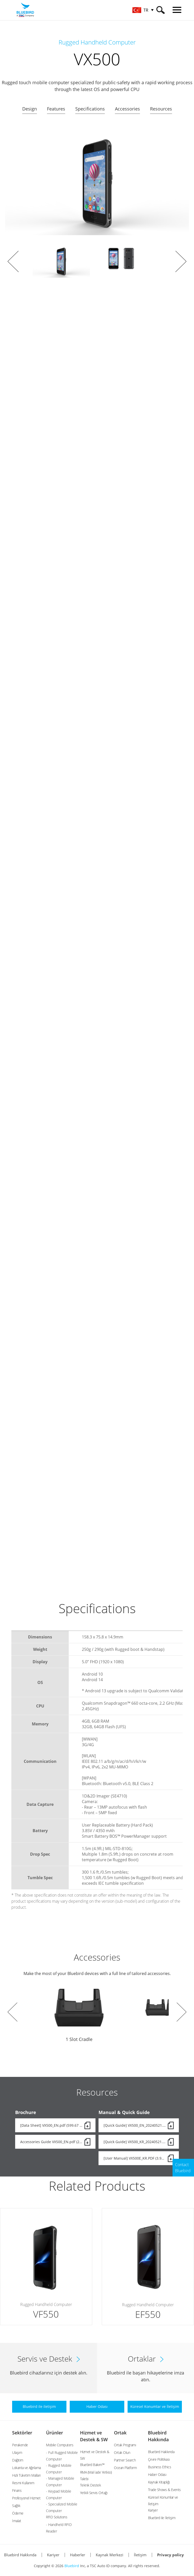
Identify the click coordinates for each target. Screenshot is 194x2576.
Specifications (90, 109)
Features (56, 109)
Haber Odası (157, 2474)
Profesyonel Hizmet (26, 2498)
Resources (161, 109)
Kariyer (153, 2510)
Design (29, 109)
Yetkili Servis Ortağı (94, 2492)
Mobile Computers (59, 2444)
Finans (16, 2490)
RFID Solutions (56, 2517)
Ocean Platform (125, 2467)
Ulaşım (17, 2452)
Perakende (20, 2444)
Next (180, 261)
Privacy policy (170, 2554)
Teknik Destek (90, 2485)
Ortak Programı (125, 2444)
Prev (13, 261)
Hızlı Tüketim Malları (26, 2475)
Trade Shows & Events (164, 2489)
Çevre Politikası (159, 2459)
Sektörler (22, 2433)
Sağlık (16, 2505)
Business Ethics (159, 2466)
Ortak (120, 2433)
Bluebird (71, 2565)
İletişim (140, 2554)
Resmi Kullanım (23, 2482)
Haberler (77, 2554)
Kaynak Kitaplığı (159, 2482)
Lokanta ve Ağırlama (26, 2467)
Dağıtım (17, 2460)
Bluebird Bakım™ (92, 2464)
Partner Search (125, 2460)
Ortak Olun (122, 2452)
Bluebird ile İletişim (162, 2517)
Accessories (127, 109)
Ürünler (54, 2433)
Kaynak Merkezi (109, 2554)
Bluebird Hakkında (161, 2451)
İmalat (16, 2520)
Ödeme (17, 2513)
